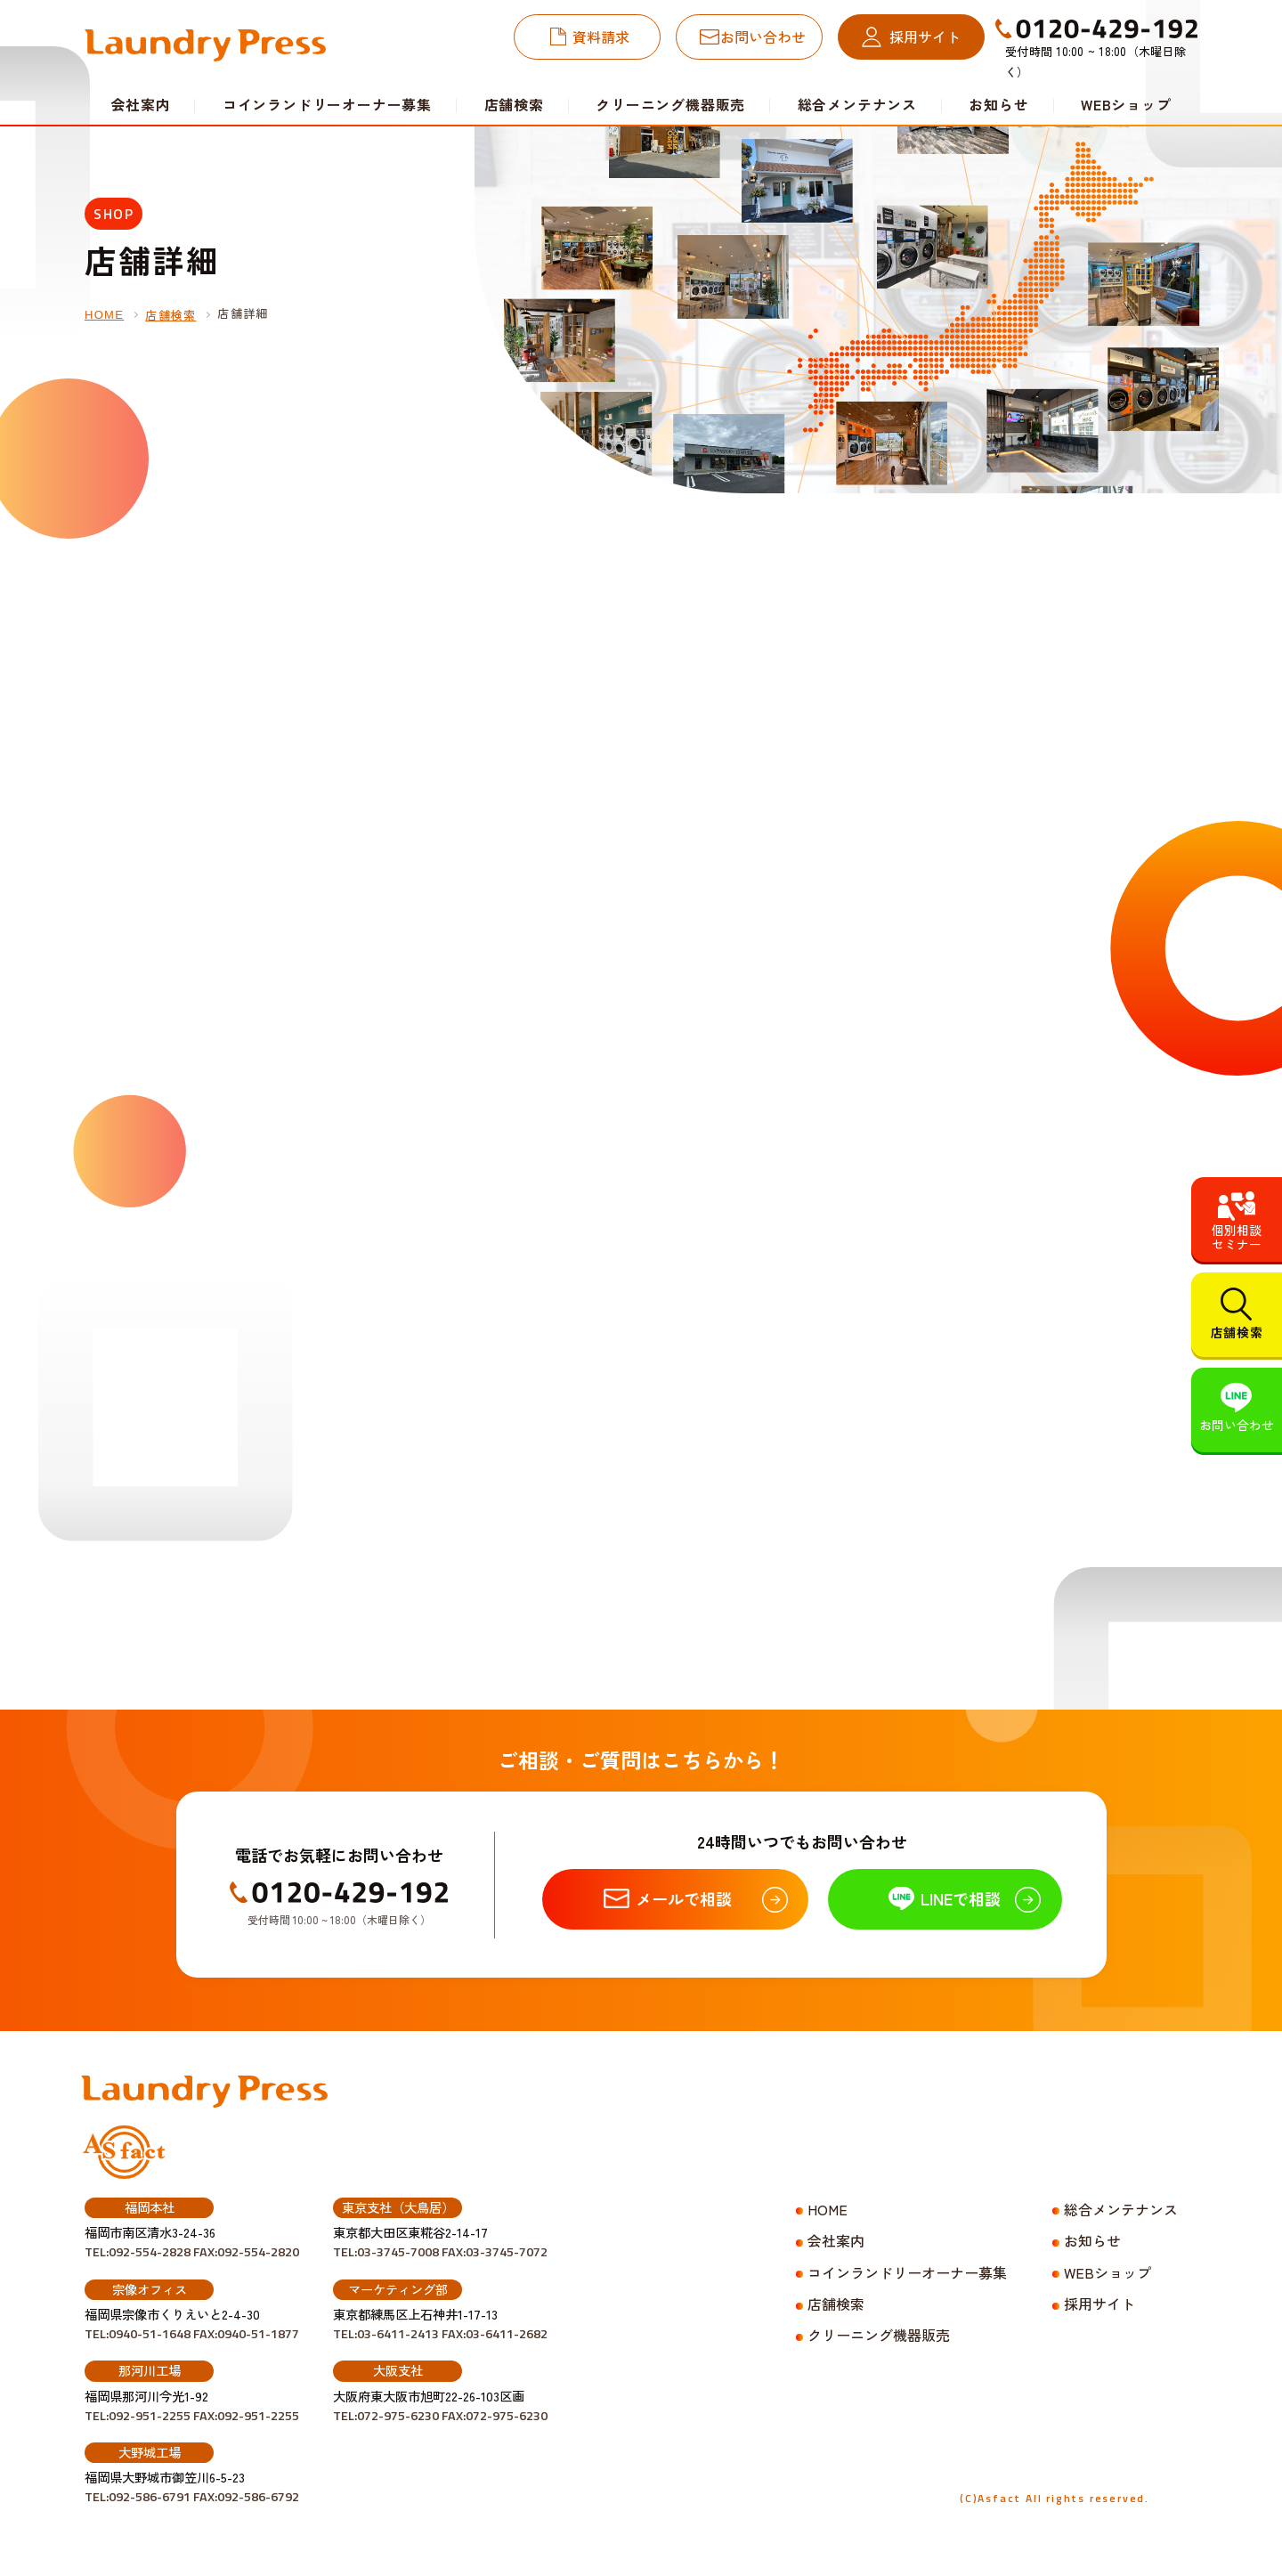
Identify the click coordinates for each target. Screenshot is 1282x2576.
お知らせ (998, 104)
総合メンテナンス (857, 104)
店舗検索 (514, 104)
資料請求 (600, 36)
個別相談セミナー (1237, 1237)
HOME (104, 314)
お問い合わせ (763, 36)
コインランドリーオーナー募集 (327, 104)
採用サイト (925, 36)
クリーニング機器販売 (670, 104)
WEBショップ (1126, 104)
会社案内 (835, 2240)
